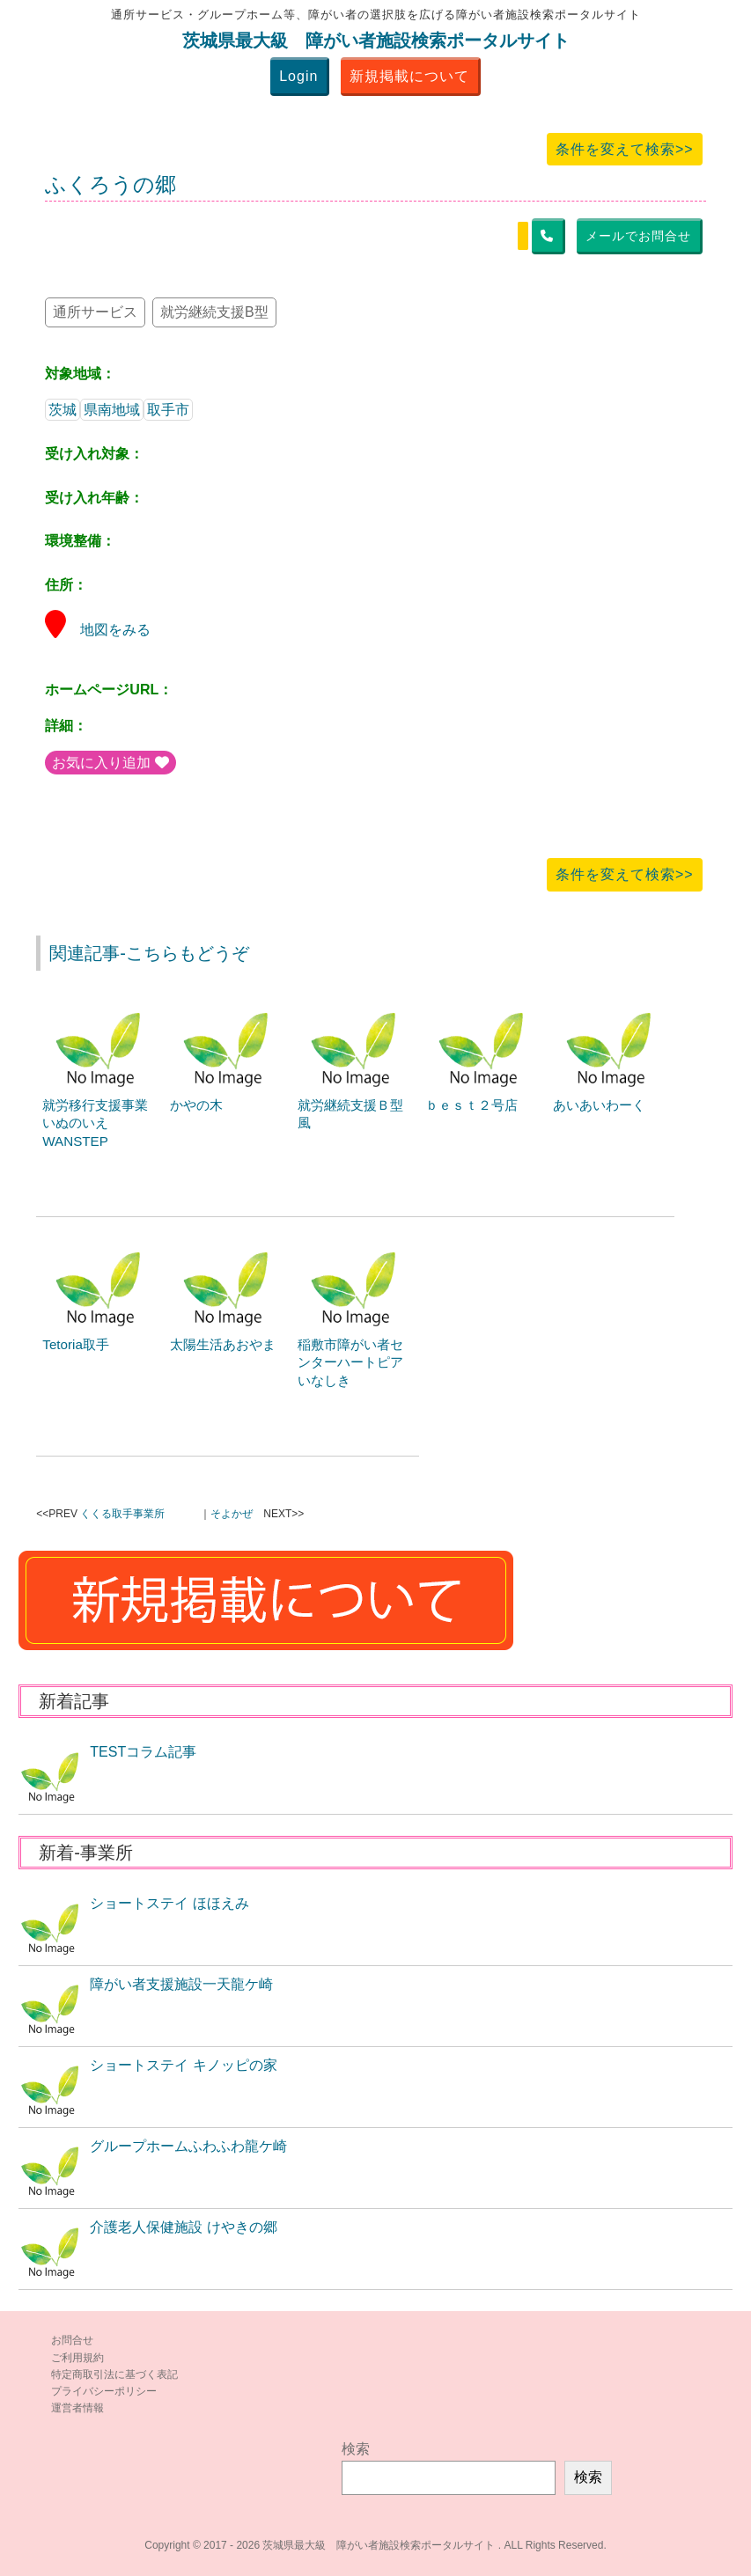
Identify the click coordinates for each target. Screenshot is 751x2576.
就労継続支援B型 (214, 312)
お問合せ (72, 2340)
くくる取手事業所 (122, 1514)
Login (298, 76)
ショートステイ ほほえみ (169, 1903)
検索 (356, 2448)
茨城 (62, 409)
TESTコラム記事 (143, 1751)
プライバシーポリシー (104, 2391)
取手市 (168, 409)
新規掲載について (409, 76)
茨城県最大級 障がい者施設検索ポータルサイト (376, 40)
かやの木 (196, 1104)
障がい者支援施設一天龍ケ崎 (181, 1984)
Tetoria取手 (75, 1344)
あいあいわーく (599, 1104)
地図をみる (98, 629)
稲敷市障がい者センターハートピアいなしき (350, 1363)
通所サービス (95, 312)
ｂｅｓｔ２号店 (471, 1104)
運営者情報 (77, 2408)
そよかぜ (231, 1514)
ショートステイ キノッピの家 (183, 2065)
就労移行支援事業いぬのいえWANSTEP (95, 1123)
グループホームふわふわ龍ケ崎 (188, 2146)
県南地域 (112, 409)
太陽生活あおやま (223, 1344)
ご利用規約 (77, 2358)
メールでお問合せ (638, 236)
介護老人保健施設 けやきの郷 (183, 2227)
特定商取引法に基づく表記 (114, 2374)
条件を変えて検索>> (625, 149)
